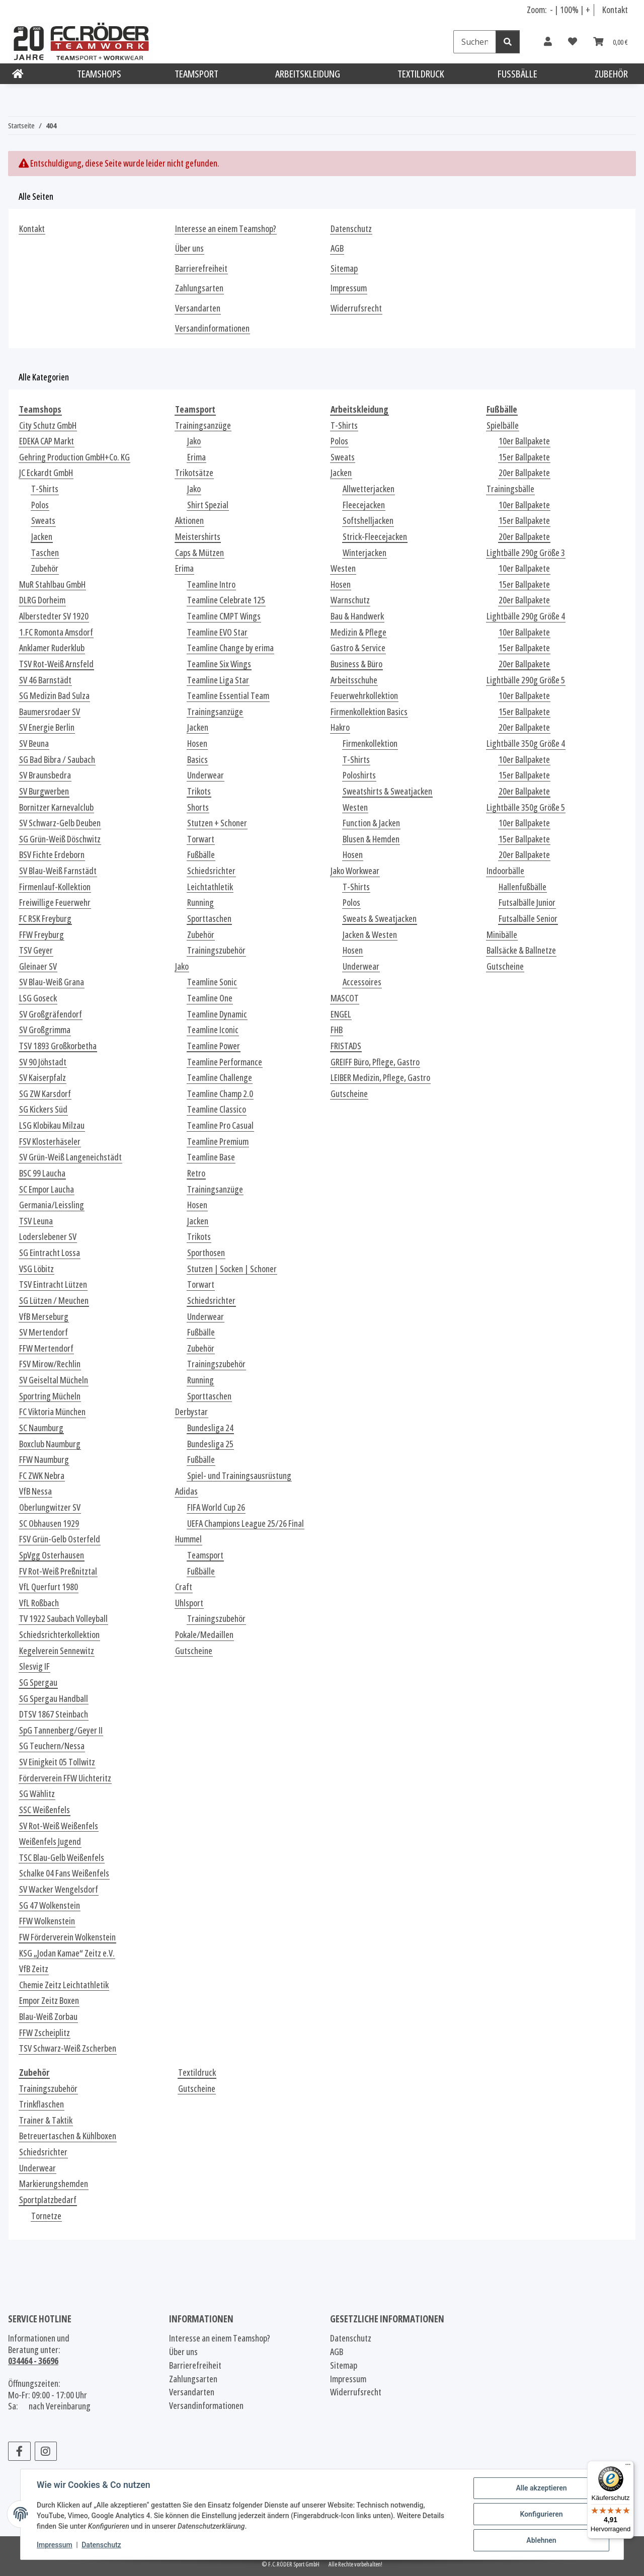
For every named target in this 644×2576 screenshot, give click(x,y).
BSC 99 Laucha (42, 1173)
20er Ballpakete (524, 473)
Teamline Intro (211, 584)
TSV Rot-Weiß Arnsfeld (56, 664)
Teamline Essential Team (228, 695)
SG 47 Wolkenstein (49, 1905)
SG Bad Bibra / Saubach (57, 759)
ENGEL (341, 1014)
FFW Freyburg (41, 935)
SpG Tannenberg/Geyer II (61, 1730)
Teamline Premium (218, 1141)
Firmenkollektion (370, 743)
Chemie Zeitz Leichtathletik (64, 1985)
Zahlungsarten (199, 288)
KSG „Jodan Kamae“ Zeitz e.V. (67, 1953)
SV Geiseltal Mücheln (53, 1380)
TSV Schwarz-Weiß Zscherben (67, 2048)
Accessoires (362, 982)
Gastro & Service (358, 648)
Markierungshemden (53, 2184)
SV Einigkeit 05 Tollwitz (57, 1762)
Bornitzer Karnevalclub (56, 807)
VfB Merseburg (43, 1316)
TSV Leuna (36, 1221)
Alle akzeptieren (541, 2488)
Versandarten (197, 308)
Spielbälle (503, 425)
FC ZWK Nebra (41, 1475)
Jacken (41, 536)
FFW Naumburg (44, 1459)
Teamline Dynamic (217, 1014)
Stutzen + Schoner (217, 823)
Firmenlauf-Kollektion (55, 887)
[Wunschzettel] (572, 42)
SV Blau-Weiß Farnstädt (58, 871)
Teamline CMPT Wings (224, 616)
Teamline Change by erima (230, 648)
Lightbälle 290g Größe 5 (526, 680)
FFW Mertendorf (46, 1348)
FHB (337, 1030)
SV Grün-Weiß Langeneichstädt (70, 1157)
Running (200, 902)
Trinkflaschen (41, 2104)
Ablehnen (541, 2540)
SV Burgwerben (44, 791)
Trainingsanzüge (203, 425)
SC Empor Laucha (46, 1189)
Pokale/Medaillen (204, 1635)
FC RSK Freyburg (45, 918)
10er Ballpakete (524, 441)
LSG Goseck (38, 998)
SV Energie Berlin (46, 727)
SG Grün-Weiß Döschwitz (60, 839)
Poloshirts (359, 775)
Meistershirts (197, 536)
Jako (194, 441)
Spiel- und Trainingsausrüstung (239, 1475)
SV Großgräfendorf (50, 1014)
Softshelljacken (368, 520)
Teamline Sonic (212, 982)
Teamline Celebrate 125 (226, 600)
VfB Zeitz (33, 1969)
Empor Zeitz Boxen (49, 2000)
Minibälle (502, 935)
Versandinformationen (212, 328)
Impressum (54, 2545)
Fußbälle (201, 855)
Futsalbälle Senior (528, 918)
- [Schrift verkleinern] (552, 10)
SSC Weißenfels (44, 1810)
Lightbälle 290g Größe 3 (526, 553)
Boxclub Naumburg (49, 1444)
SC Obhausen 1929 (49, 1523)
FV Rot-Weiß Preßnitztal (58, 1571)
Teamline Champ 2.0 (220, 1094)
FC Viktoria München (52, 1412)
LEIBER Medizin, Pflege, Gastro (380, 1077)
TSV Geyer (36, 950)
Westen (343, 568)
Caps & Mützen (199, 553)
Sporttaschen (209, 918)
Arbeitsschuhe (354, 680)
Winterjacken (364, 553)
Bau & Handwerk (357, 616)
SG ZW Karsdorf (45, 1094)
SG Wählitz (37, 1794)
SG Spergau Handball (53, 1698)
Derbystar (191, 1412)
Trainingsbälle (510, 489)
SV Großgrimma (44, 1030)
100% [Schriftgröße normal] (569, 10)
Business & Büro (356, 664)
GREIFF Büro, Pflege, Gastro (375, 1062)
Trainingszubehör (216, 950)
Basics (197, 759)
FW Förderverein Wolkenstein (67, 1937)
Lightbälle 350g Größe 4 (526, 743)
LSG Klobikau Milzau (52, 1125)
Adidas (186, 1491)
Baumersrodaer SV (49, 712)
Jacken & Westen (370, 935)
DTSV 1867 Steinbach (53, 1714)
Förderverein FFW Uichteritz (65, 1778)
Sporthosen (206, 1253)
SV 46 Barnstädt (45, 680)
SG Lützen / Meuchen (54, 1300)
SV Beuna (34, 743)
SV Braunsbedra (45, 775)
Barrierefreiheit (201, 268)
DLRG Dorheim (42, 600)
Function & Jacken (371, 823)
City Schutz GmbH (47, 425)
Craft (183, 1587)
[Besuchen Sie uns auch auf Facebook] (19, 2451)
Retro (196, 1173)
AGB (337, 248)
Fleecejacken (364, 505)
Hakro (340, 727)
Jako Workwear (355, 871)
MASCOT (345, 998)
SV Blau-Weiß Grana (51, 982)
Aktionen (189, 520)
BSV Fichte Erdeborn (52, 855)
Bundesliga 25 (210, 1444)
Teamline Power (213, 1046)
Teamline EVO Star (217, 632)
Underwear (205, 775)
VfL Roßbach (39, 1603)
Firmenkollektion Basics (369, 712)
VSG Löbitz (36, 1269)
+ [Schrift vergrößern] (588, 10)
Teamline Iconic (212, 1030)
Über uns (189, 248)
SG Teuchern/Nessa (52, 1746)
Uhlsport (189, 1603)
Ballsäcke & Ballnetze (521, 950)
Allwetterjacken (368, 489)
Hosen (197, 743)
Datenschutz (101, 2545)
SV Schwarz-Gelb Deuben (60, 823)
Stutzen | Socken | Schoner (232, 1269)
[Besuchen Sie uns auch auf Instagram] (46, 2451)
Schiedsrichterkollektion (59, 1635)
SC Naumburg (41, 1428)
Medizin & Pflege (358, 632)
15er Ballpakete (524, 457)
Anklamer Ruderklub (52, 648)
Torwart (200, 839)
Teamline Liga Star (218, 680)
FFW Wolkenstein (47, 1921)
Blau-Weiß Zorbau (48, 2016)
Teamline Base (211, 1157)
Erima (196, 457)
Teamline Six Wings (219, 664)
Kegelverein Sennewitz (56, 1651)
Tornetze (46, 2216)
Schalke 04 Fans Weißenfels (64, 1873)
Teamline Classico (216, 1109)
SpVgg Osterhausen (51, 1555)
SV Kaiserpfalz (42, 1077)
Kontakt (615, 10)
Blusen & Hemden (371, 839)
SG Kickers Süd (43, 1109)
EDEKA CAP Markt (46, 441)
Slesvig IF (34, 1666)
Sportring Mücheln (49, 1396)
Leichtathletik (210, 887)
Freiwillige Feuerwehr (55, 902)
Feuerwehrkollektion (364, 695)
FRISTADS (346, 1046)
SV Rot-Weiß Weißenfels (58, 1826)
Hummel (188, 1539)
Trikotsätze (194, 473)
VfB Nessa (35, 1491)
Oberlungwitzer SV (49, 1507)
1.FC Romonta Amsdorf (56, 632)
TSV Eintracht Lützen (53, 1284)
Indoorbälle (505, 871)
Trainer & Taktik (45, 2120)
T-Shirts (44, 489)
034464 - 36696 (33, 2361)
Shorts (198, 807)
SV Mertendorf (43, 1332)
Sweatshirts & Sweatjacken (387, 791)
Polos (40, 505)
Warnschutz (350, 600)
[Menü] (628, 2467)
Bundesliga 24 (210, 1428)
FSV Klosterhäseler (49, 1141)
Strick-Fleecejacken (375, 536)
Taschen (45, 553)
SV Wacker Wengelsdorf (58, 1889)
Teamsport (205, 1555)
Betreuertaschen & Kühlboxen (67, 2136)
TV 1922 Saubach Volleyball (63, 1618)
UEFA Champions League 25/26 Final (245, 1523)
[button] (548, 42)
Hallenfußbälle (522, 887)
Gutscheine (193, 1651)
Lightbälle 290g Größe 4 (526, 616)
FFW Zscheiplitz (44, 2033)
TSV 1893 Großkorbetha (58, 1046)
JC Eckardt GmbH (46, 473)
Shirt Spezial (207, 505)
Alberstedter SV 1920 (54, 616)
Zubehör (44, 568)
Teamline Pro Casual (220, 1125)
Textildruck (197, 2072)
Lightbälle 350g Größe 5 (526, 807)
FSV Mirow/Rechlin (49, 1364)
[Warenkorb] (610, 42)
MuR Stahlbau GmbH (52, 584)
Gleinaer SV (38, 966)
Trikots (199, 791)
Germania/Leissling (51, 1205)
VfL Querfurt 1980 (48, 1587)
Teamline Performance (224, 1062)
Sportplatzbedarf (47, 2200)
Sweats (43, 520)
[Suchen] (474, 41)
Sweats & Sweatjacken (380, 918)
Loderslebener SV (47, 1236)
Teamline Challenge (219, 1077)
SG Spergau (38, 1682)
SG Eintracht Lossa (49, 1253)
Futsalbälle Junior (527, 902)
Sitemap (344, 268)
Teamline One (209, 998)
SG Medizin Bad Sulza (54, 695)
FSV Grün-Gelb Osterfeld (59, 1539)
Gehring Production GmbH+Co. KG (74, 457)
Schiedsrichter (211, 871)
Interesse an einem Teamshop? (225, 229)
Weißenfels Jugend (50, 1841)
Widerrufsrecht (356, 308)
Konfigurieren (541, 2514)
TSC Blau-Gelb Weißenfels (61, 1857)
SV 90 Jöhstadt (42, 1062)
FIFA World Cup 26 (216, 1507)
